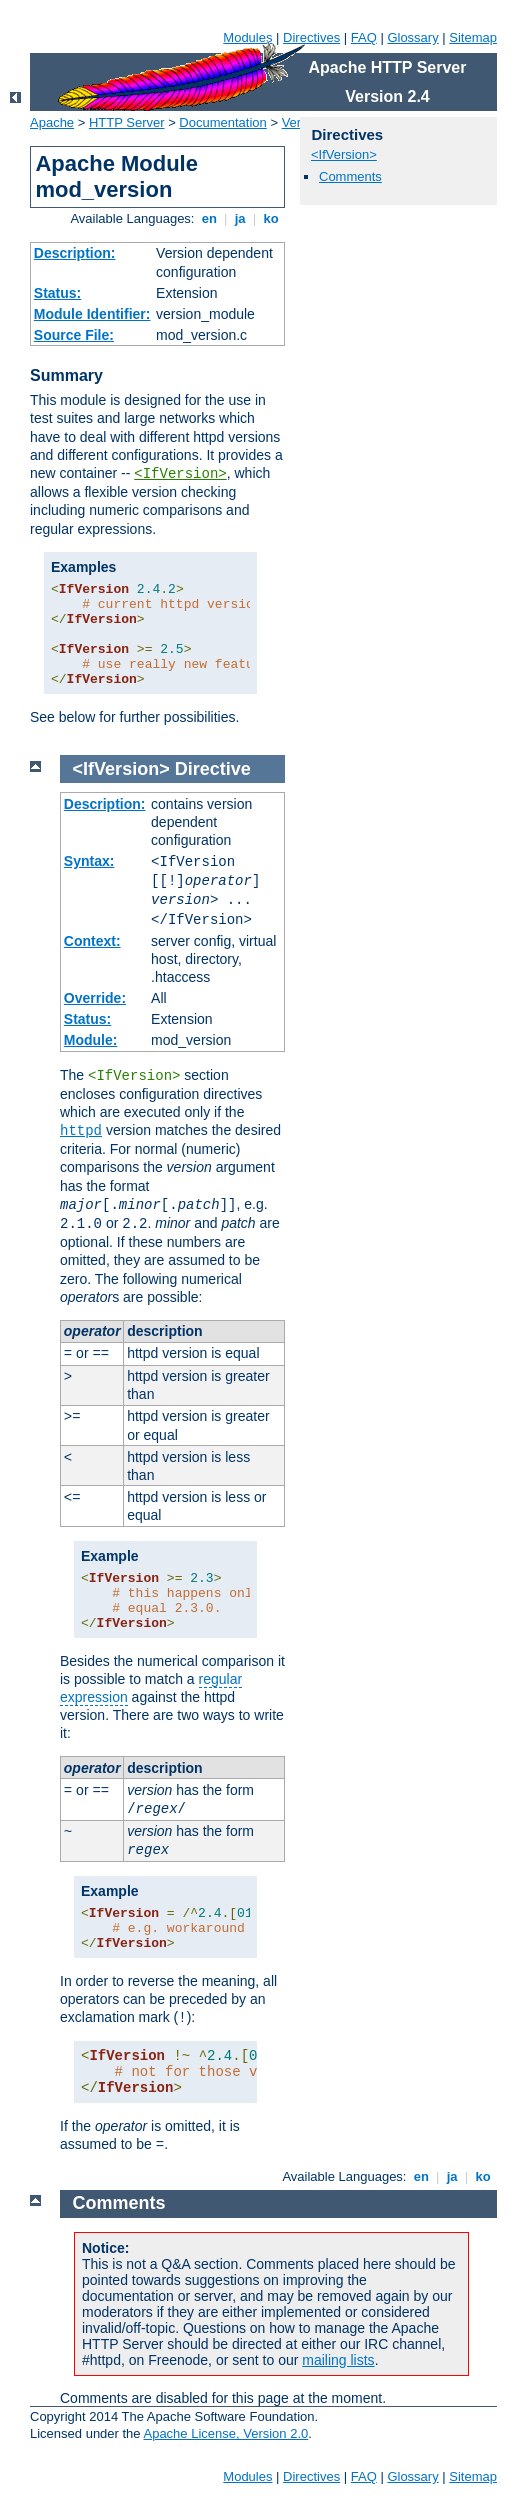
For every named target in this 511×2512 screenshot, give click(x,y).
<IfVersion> (180, 474)
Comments (350, 176)
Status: (57, 293)
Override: (95, 998)
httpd (81, 1131)
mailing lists (338, 2360)
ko (271, 218)
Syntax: (89, 861)
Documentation (222, 122)
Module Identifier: (92, 314)
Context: (92, 941)
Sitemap (473, 37)
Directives (311, 37)
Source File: (74, 335)
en (209, 218)
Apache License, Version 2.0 (225, 2433)
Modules (247, 37)
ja (240, 218)
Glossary (412, 37)
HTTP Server (127, 122)
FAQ (364, 37)
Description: (75, 253)
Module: (91, 1040)
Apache (52, 122)
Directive (213, 769)
